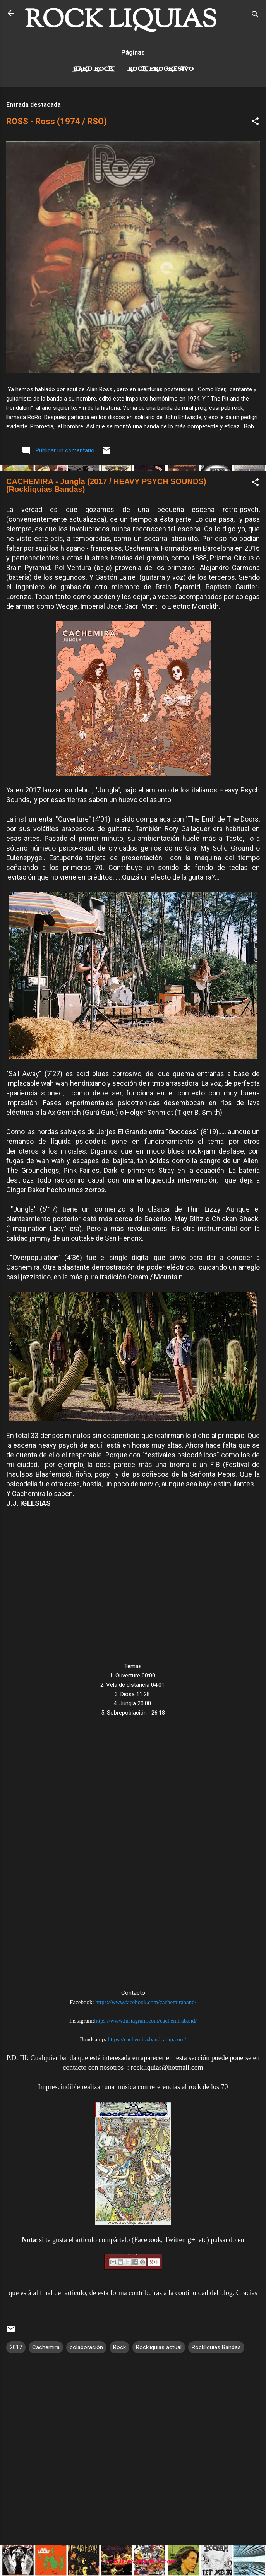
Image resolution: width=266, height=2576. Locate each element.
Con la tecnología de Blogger (133, 2561)
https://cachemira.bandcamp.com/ (147, 2039)
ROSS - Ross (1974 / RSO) (56, 121)
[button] (255, 122)
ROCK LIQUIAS (121, 21)
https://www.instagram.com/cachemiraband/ (145, 2021)
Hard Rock (93, 69)
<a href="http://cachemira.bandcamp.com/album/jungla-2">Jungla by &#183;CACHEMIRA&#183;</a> (133, 1856)
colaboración (86, 2347)
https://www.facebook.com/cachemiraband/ (145, 2002)
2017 (16, 2347)
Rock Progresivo (161, 69)
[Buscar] (255, 15)
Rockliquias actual (159, 2347)
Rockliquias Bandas (216, 2347)
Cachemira (46, 2347)
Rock (119, 2347)
